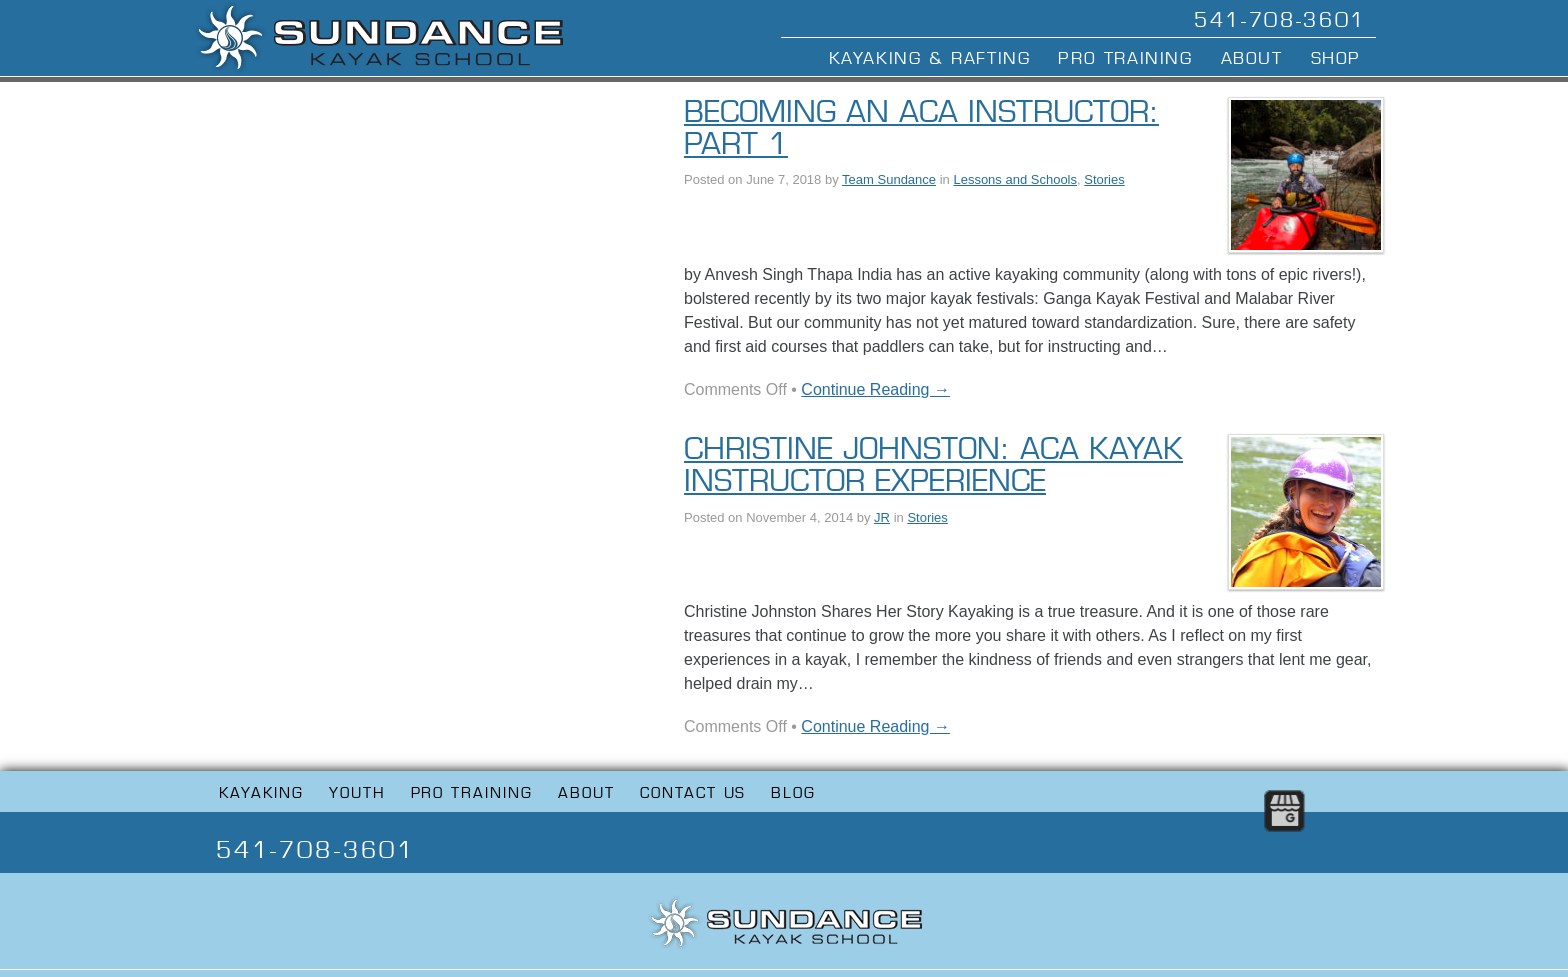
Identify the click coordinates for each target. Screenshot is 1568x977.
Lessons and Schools (1015, 179)
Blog (793, 793)
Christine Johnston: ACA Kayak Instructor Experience (933, 465)
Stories (1104, 179)
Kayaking (261, 793)
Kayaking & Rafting (930, 58)
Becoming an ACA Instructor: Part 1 (921, 128)
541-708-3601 (1280, 20)
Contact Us (693, 793)
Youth (357, 793)
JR (882, 517)
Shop (1336, 58)
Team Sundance (889, 179)
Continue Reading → (875, 389)
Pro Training (1125, 58)
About (1252, 58)
